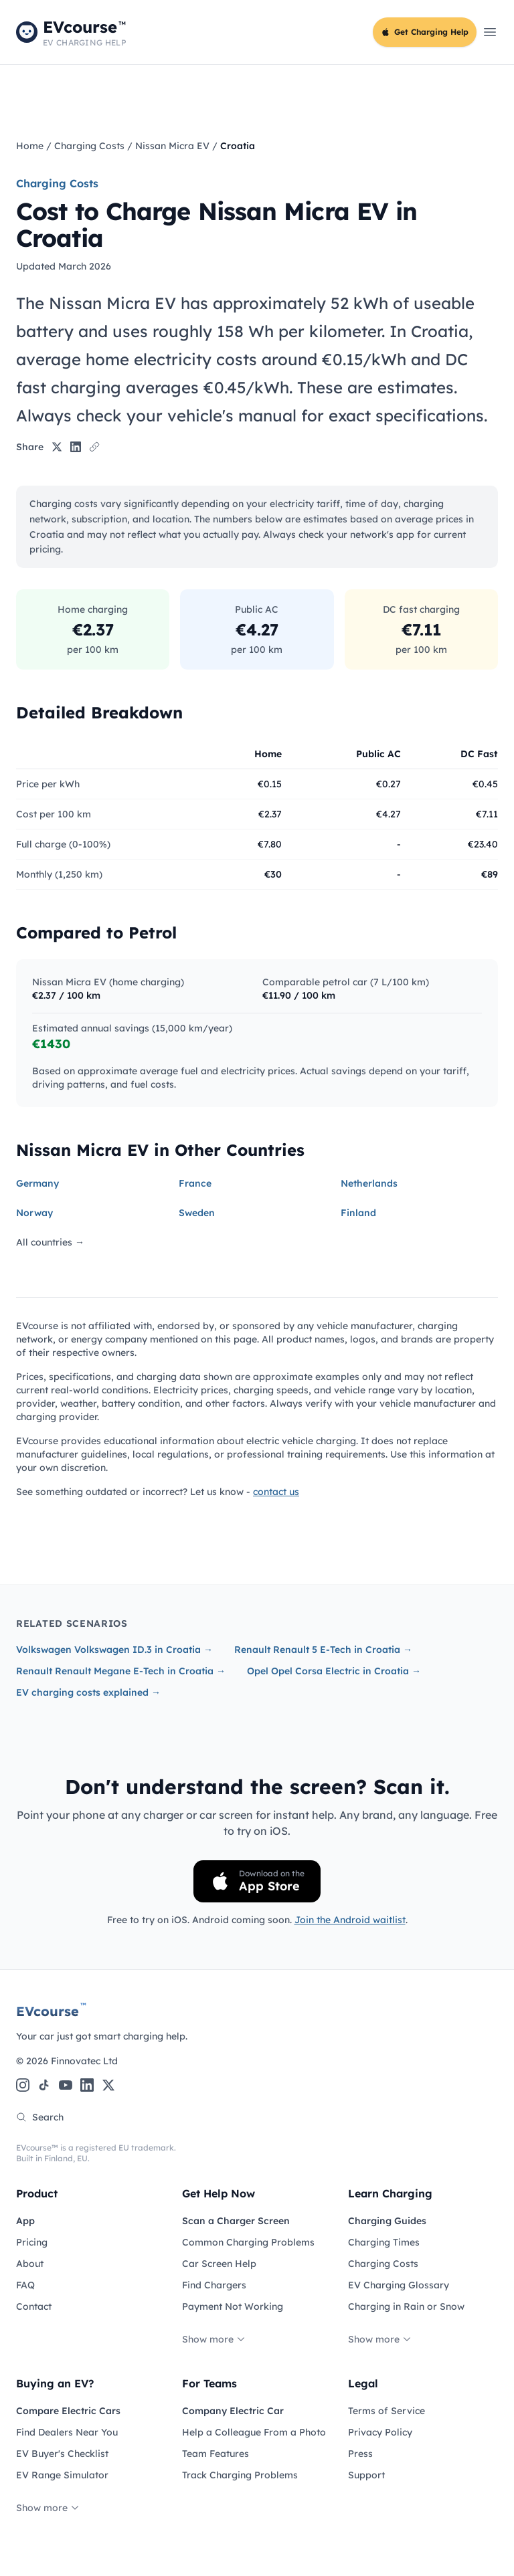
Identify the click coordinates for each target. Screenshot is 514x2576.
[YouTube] (65, 2085)
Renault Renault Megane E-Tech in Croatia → (121, 1671)
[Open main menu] (490, 32)
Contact (34, 2306)
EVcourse (51, 2010)
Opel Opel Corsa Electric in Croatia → (334, 1671)
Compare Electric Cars (68, 2411)
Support (366, 2475)
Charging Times (384, 2242)
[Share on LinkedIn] (75, 446)
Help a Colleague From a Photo (254, 2432)
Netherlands (369, 1183)
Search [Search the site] (40, 2117)
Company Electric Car (233, 2411)
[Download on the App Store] (257, 1881)
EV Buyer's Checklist (62, 2454)
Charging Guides (387, 2221)
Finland (358, 1213)
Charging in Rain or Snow (406, 2306)
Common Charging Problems (248, 2242)
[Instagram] (22, 2085)
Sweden (197, 1213)
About (30, 2264)
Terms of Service (386, 2411)
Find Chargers (214, 2285)
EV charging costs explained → (88, 1692)
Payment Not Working (232, 2306)
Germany (37, 1183)
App (25, 2221)
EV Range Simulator (62, 2475)
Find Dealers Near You (67, 2432)
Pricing (32, 2242)
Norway (34, 1213)
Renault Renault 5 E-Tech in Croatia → (323, 1650)
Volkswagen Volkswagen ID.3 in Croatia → (114, 1650)
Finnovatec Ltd (84, 2061)
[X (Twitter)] (108, 2085)
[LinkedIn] (87, 2085)
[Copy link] (94, 446)
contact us (276, 1492)
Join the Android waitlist (350, 1920)
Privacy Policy (380, 2432)
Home (30, 146)
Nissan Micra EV (172, 146)
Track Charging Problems (240, 2475)
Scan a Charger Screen (236, 2221)
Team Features (215, 2454)
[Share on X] (57, 446)
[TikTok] (44, 2085)
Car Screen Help (219, 2264)
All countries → (50, 1242)
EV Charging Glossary (398, 2285)
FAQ (25, 2285)
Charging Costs (89, 146)
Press (360, 2454)
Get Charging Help (424, 32)
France (195, 1183)
